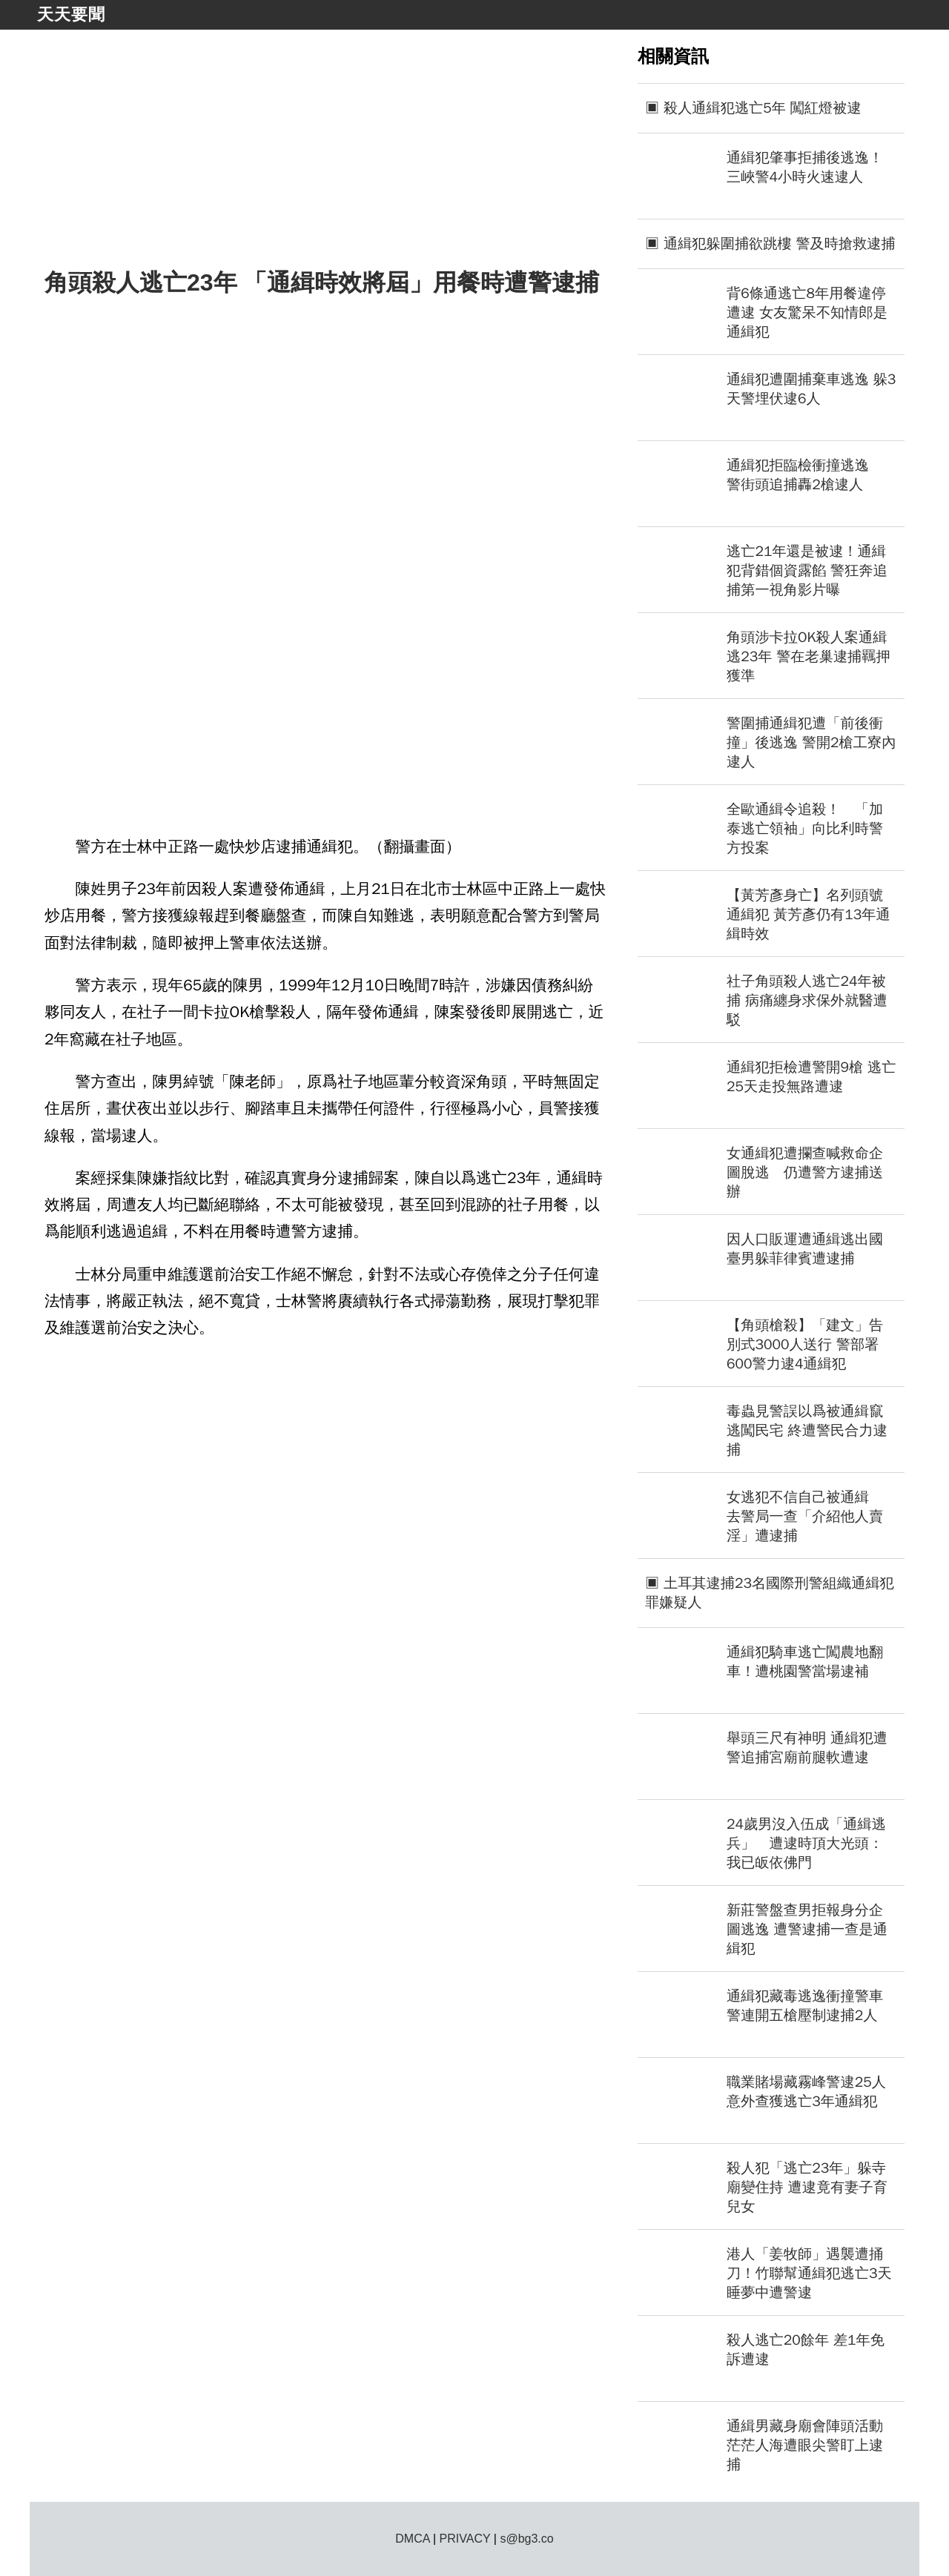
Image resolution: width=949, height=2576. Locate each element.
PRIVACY (465, 2538)
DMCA (412, 2538)
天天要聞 (71, 14)
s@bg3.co (526, 2538)
